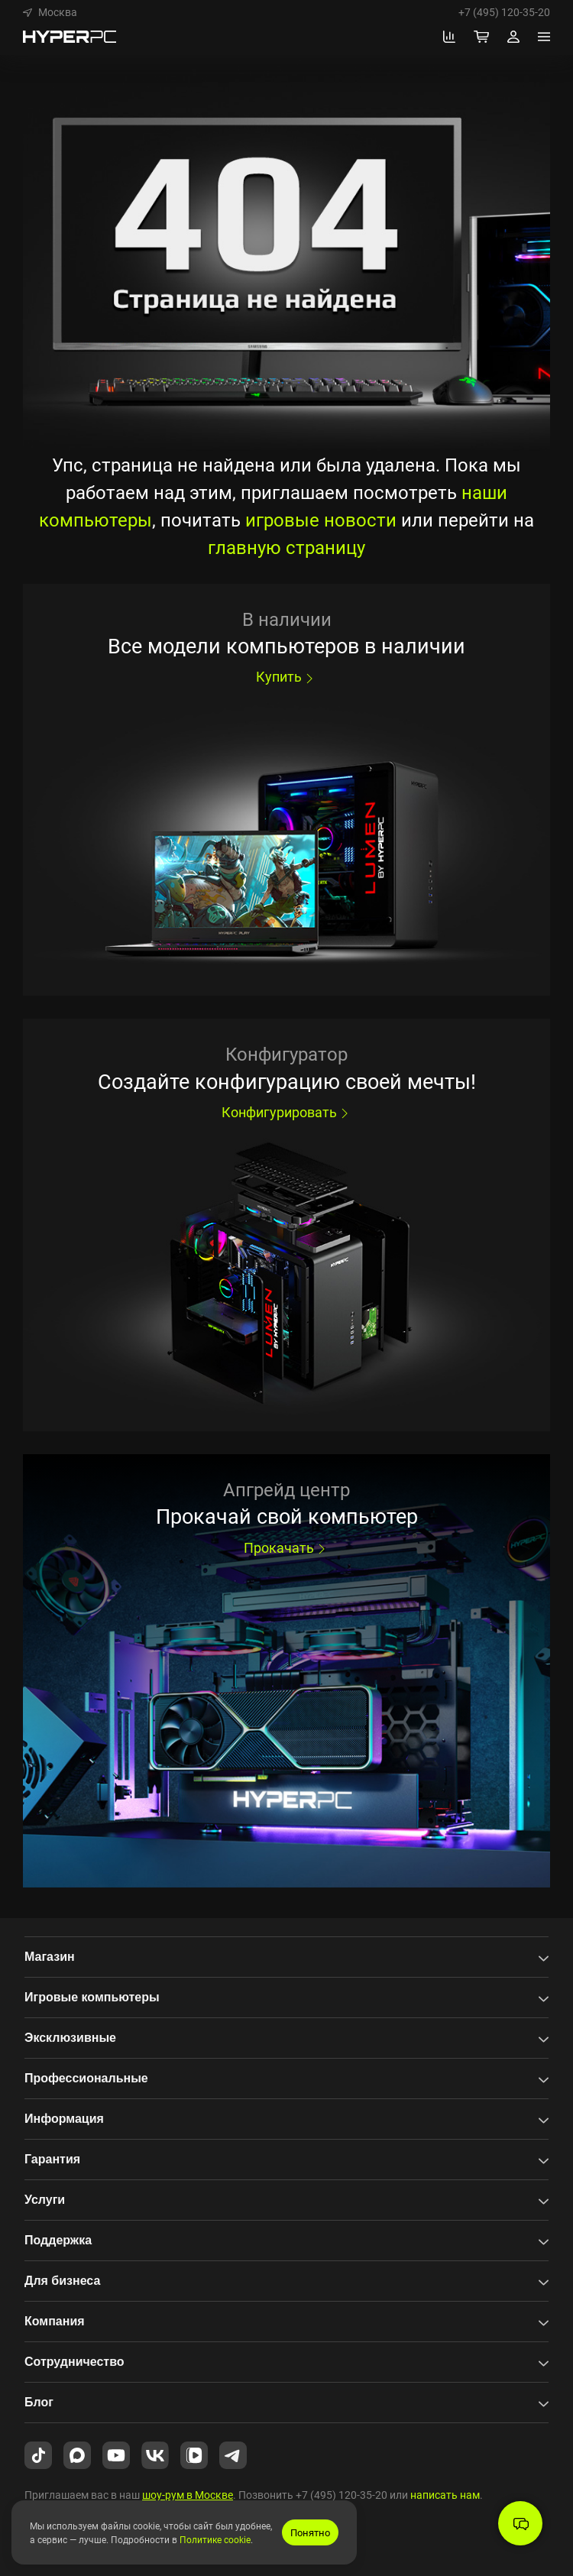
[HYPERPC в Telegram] (233, 2453)
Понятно (310, 2532)
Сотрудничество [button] (74, 2361)
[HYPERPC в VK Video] (194, 2453)
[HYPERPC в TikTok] (38, 2453)
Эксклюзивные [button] (70, 2037)
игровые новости (321, 519)
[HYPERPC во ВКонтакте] (155, 2453)
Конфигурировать (287, 1112)
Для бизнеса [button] (62, 2280)
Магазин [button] (49, 1956)
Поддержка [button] (58, 2240)
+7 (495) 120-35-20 (504, 12)
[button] (50, 12)
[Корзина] (481, 37)
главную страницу (286, 547)
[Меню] (544, 37)
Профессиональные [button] (86, 2078)
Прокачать (286, 1547)
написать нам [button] (445, 2494)
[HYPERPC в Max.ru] (77, 2453)
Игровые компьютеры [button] (92, 1997)
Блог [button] (38, 2402)
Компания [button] (54, 2321)
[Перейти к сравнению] (449, 37)
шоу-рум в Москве (187, 2494)
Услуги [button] (44, 2199)
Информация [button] (64, 2118)
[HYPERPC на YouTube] (116, 2453)
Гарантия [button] (52, 2159)
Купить (286, 676)
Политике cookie (215, 2539)
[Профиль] (513, 37)
